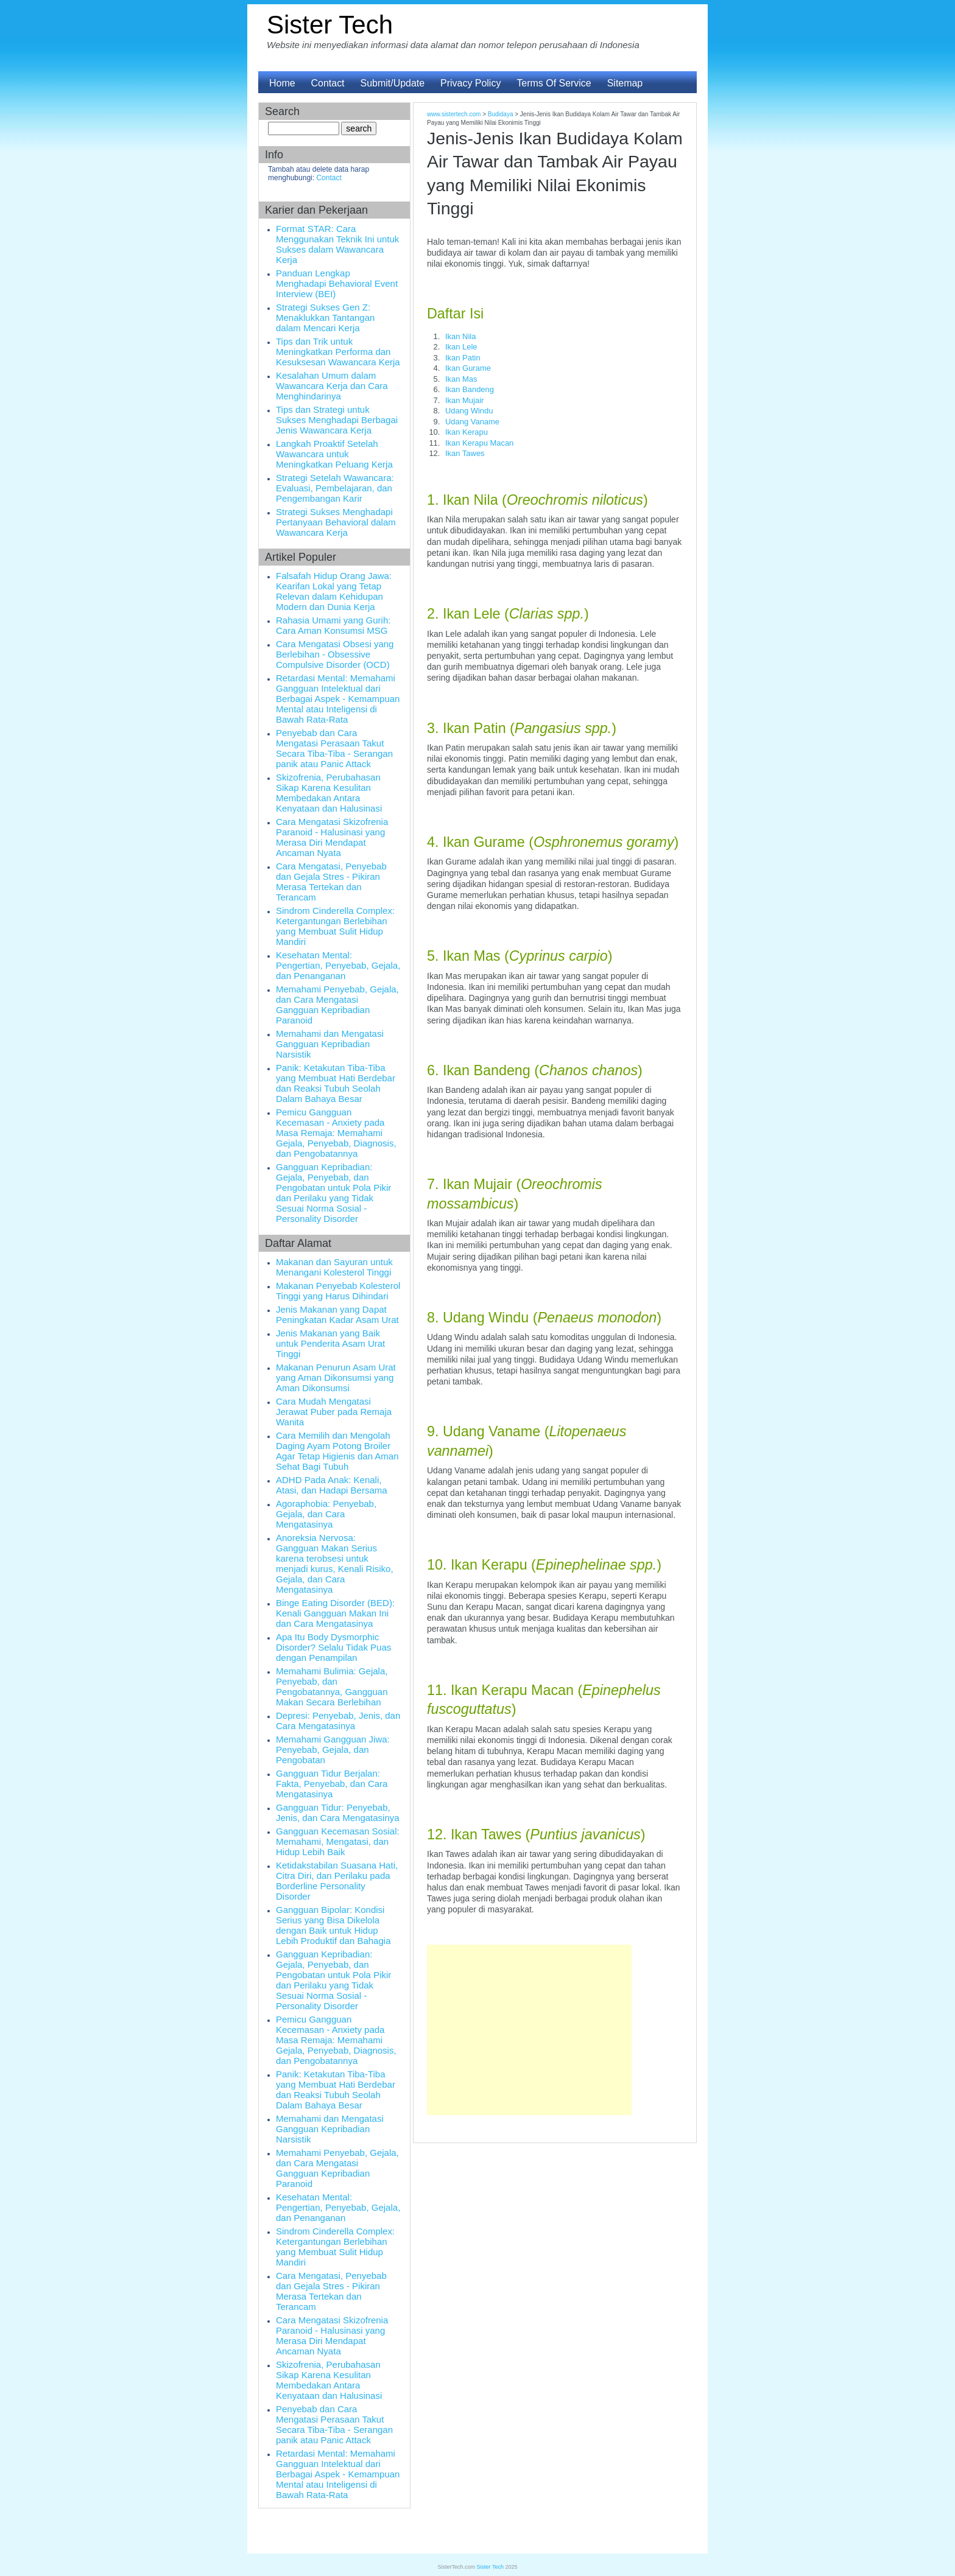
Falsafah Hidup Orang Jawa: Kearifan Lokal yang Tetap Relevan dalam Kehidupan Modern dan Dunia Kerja (334, 591)
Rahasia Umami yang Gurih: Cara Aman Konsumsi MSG (333, 625)
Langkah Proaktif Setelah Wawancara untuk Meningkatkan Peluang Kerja (334, 453)
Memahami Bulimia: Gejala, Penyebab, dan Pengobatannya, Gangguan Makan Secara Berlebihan (332, 1686)
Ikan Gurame (468, 368)
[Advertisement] (529, 2030)
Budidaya (500, 114)
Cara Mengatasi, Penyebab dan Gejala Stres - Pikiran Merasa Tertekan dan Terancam (331, 881)
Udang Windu (469, 410)
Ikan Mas (461, 379)
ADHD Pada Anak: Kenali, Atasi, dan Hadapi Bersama (331, 1485)
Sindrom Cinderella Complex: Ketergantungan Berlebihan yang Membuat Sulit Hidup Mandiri (335, 926)
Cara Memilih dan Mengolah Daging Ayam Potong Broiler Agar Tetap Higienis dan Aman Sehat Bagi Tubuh (337, 1451)
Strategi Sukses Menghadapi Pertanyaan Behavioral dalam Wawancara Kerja (336, 522)
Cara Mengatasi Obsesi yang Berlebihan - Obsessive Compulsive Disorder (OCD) (334, 654)
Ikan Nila (460, 336)
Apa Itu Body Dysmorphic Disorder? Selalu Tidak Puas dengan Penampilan (333, 1647)
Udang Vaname (472, 421)
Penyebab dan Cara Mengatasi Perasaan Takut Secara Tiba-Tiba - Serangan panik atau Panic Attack (334, 748)
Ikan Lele (461, 346)
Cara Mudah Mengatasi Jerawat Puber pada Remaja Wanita (334, 1411)
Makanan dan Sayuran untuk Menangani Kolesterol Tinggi (334, 1267)
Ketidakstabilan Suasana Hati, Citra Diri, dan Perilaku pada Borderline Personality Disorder (337, 1880)
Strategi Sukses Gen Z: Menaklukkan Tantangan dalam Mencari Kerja (325, 317)
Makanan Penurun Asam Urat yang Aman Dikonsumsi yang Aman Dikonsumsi (336, 1377)
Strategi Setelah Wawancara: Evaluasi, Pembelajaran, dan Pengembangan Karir (335, 488)
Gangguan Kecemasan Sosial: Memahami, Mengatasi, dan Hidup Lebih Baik (338, 1841)
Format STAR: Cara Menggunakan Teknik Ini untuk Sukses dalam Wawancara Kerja (337, 244)
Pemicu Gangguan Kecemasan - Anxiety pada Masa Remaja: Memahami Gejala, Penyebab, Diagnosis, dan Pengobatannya (336, 1133)
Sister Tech (330, 24)
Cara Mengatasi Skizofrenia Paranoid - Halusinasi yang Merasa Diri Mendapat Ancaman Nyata (332, 837)
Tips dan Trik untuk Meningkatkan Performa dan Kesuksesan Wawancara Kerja (338, 351)
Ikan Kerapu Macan (479, 442)
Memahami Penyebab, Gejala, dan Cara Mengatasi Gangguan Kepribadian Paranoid (337, 1004)
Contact (328, 178)
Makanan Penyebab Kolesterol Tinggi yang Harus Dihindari (338, 1290)
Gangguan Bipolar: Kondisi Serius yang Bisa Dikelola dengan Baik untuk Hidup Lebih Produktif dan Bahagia (333, 1925)
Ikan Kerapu (466, 432)
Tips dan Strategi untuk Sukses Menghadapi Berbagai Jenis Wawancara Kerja (337, 419)
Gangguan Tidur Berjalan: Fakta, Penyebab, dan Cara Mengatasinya (331, 1783)
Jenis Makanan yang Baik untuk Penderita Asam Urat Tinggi (330, 1343)
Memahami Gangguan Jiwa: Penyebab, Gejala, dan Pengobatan (333, 1749)
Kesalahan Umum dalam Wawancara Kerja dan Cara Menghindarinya (332, 385)
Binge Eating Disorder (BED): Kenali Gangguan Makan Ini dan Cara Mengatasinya (335, 1613)
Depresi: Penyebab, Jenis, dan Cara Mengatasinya (338, 1720)
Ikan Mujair (464, 400)
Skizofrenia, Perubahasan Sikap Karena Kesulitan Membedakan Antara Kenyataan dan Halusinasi (329, 792)
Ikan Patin (463, 357)
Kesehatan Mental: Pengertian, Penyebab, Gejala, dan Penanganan (338, 965)
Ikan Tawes (465, 453)
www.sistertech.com (454, 114)
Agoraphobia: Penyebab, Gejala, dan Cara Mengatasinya (326, 1513)
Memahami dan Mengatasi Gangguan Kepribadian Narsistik (330, 1043)
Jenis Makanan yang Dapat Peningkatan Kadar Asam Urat (337, 1314)
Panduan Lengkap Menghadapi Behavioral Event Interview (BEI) (337, 283)
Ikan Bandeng (469, 389)
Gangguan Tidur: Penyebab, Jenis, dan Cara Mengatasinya (338, 1812)
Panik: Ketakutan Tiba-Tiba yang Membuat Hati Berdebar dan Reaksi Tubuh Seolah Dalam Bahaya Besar (335, 1083)
